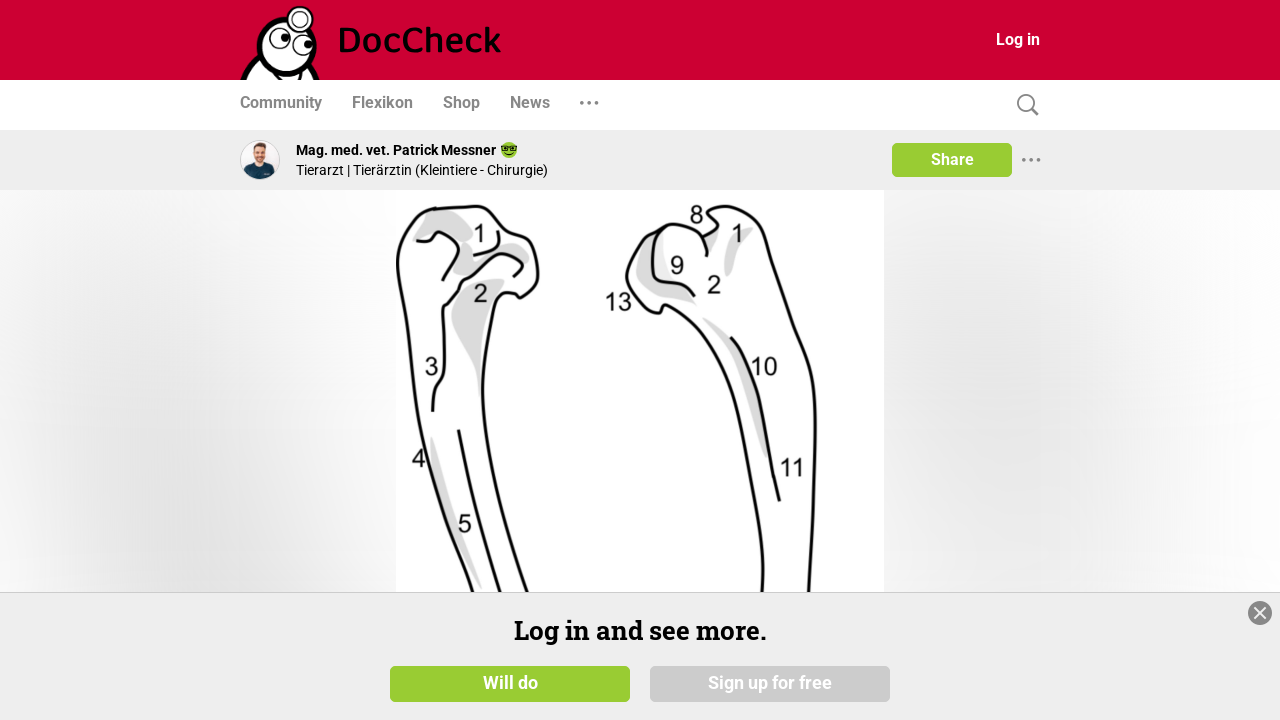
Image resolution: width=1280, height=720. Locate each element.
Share (952, 159)
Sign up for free (770, 682)
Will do (510, 682)
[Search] (1023, 105)
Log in (1018, 39)
